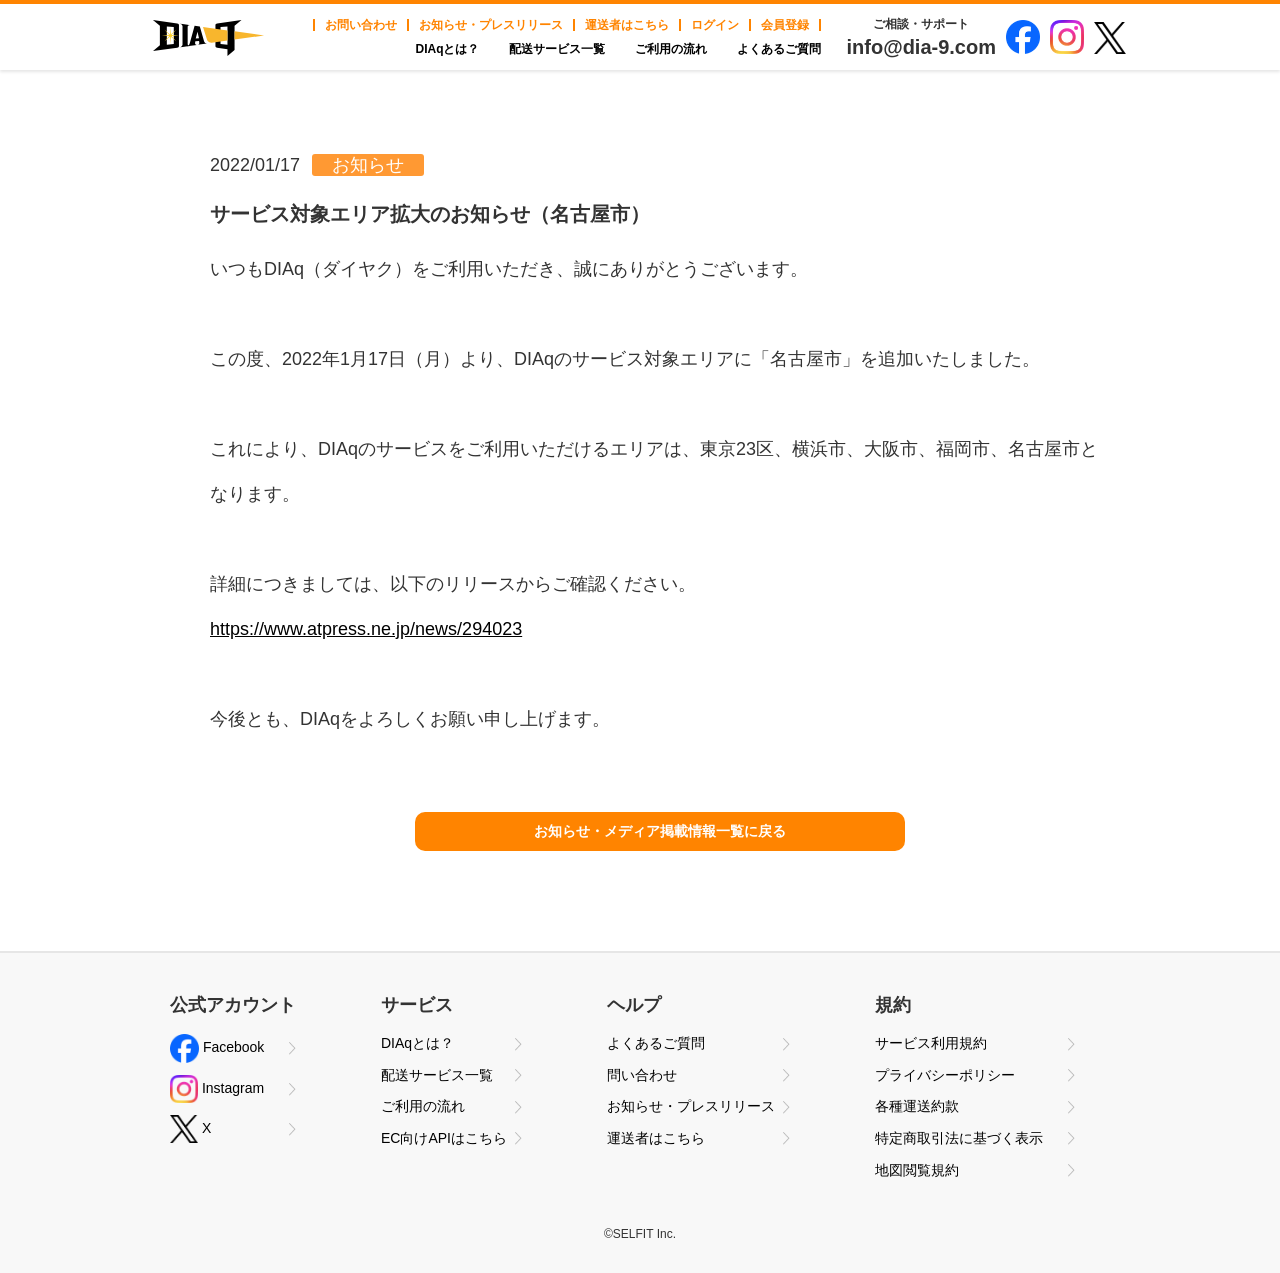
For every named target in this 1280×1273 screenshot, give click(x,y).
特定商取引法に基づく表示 (959, 1138)
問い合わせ (642, 1075)
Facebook (217, 1048)
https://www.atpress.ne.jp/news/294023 (366, 629)
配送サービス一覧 (557, 49)
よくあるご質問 (779, 49)
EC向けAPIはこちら (444, 1138)
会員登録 (785, 25)
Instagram (217, 1089)
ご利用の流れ (671, 49)
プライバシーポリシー (945, 1075)
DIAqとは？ (447, 49)
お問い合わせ (361, 25)
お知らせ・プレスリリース (491, 25)
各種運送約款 (917, 1106)
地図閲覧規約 (917, 1170)
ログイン (715, 25)
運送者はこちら (627, 25)
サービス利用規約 (931, 1043)
